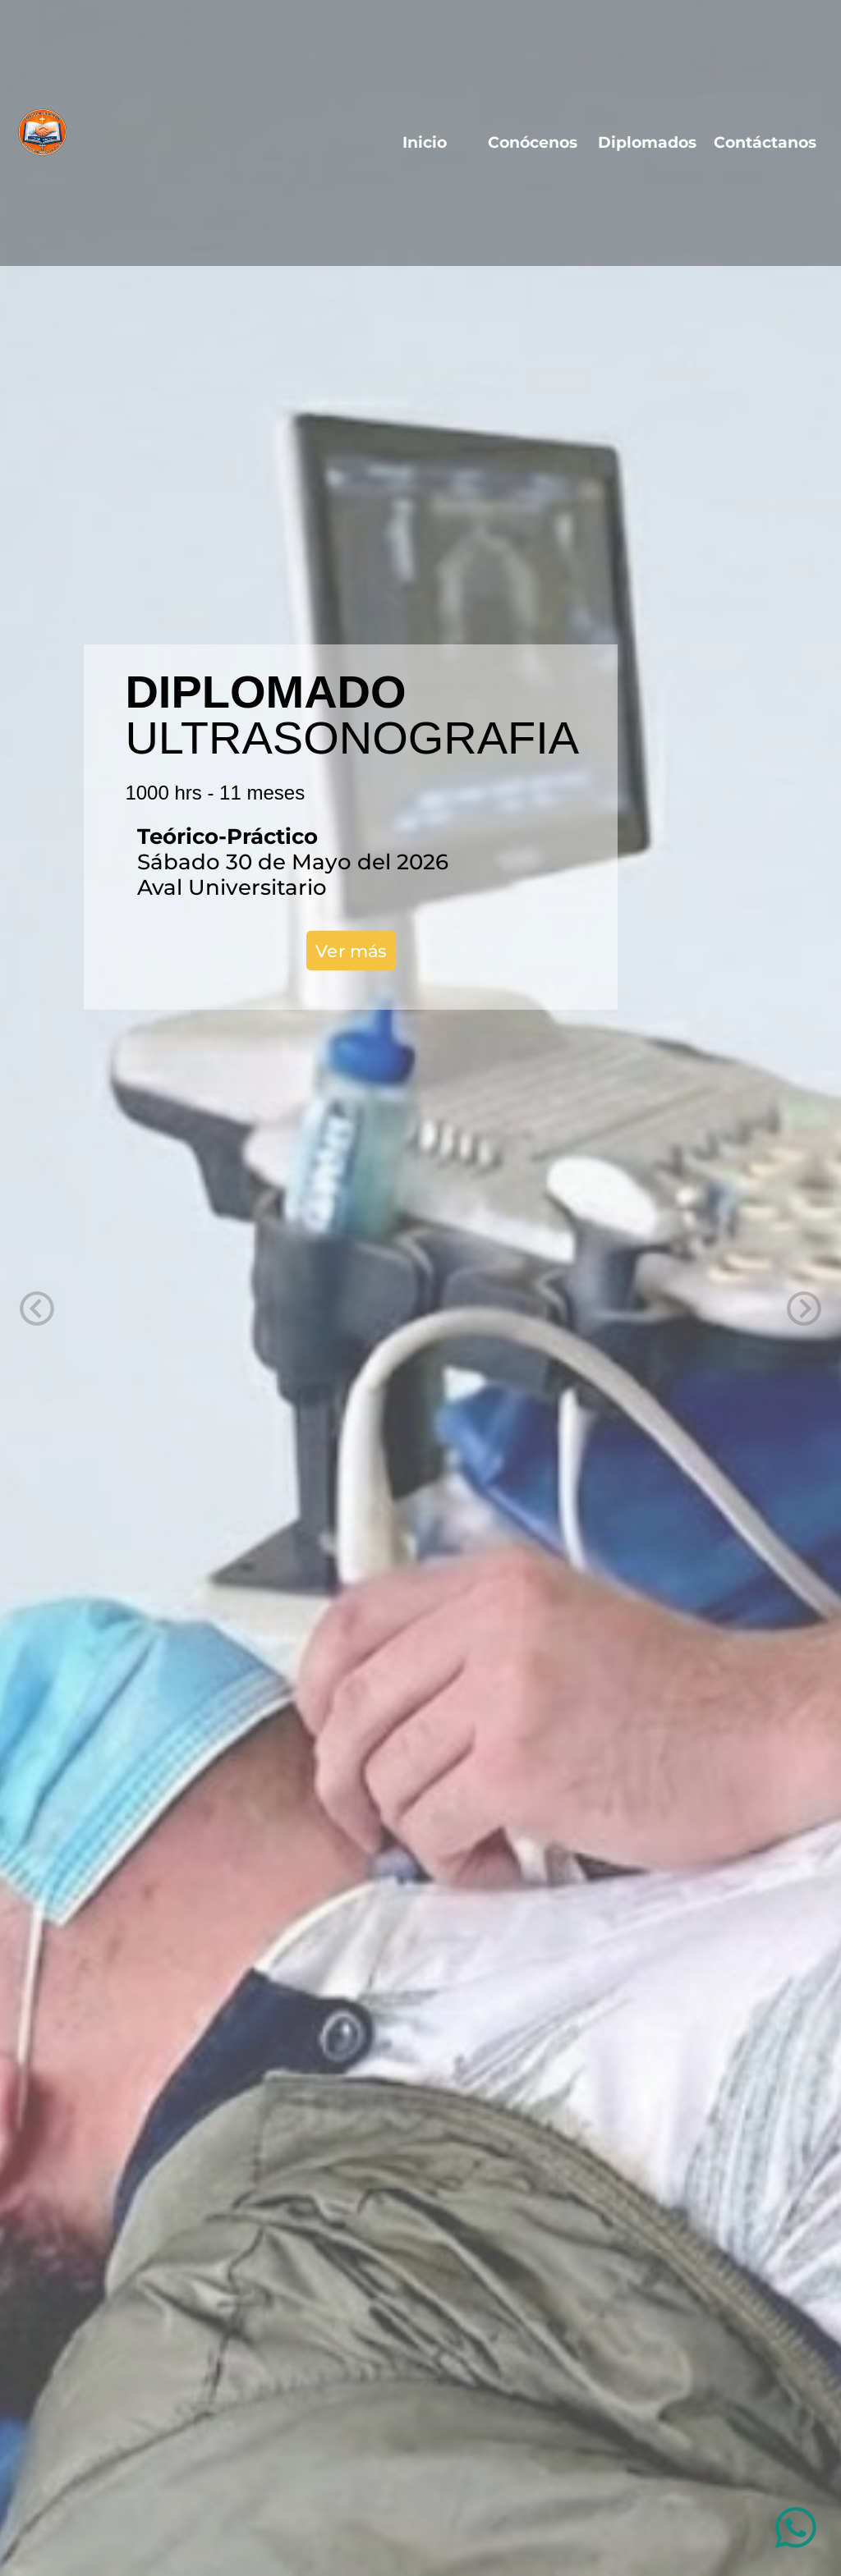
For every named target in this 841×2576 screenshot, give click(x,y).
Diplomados (647, 142)
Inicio (435, 142)
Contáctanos (765, 142)
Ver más (351, 949)
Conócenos (532, 142)
